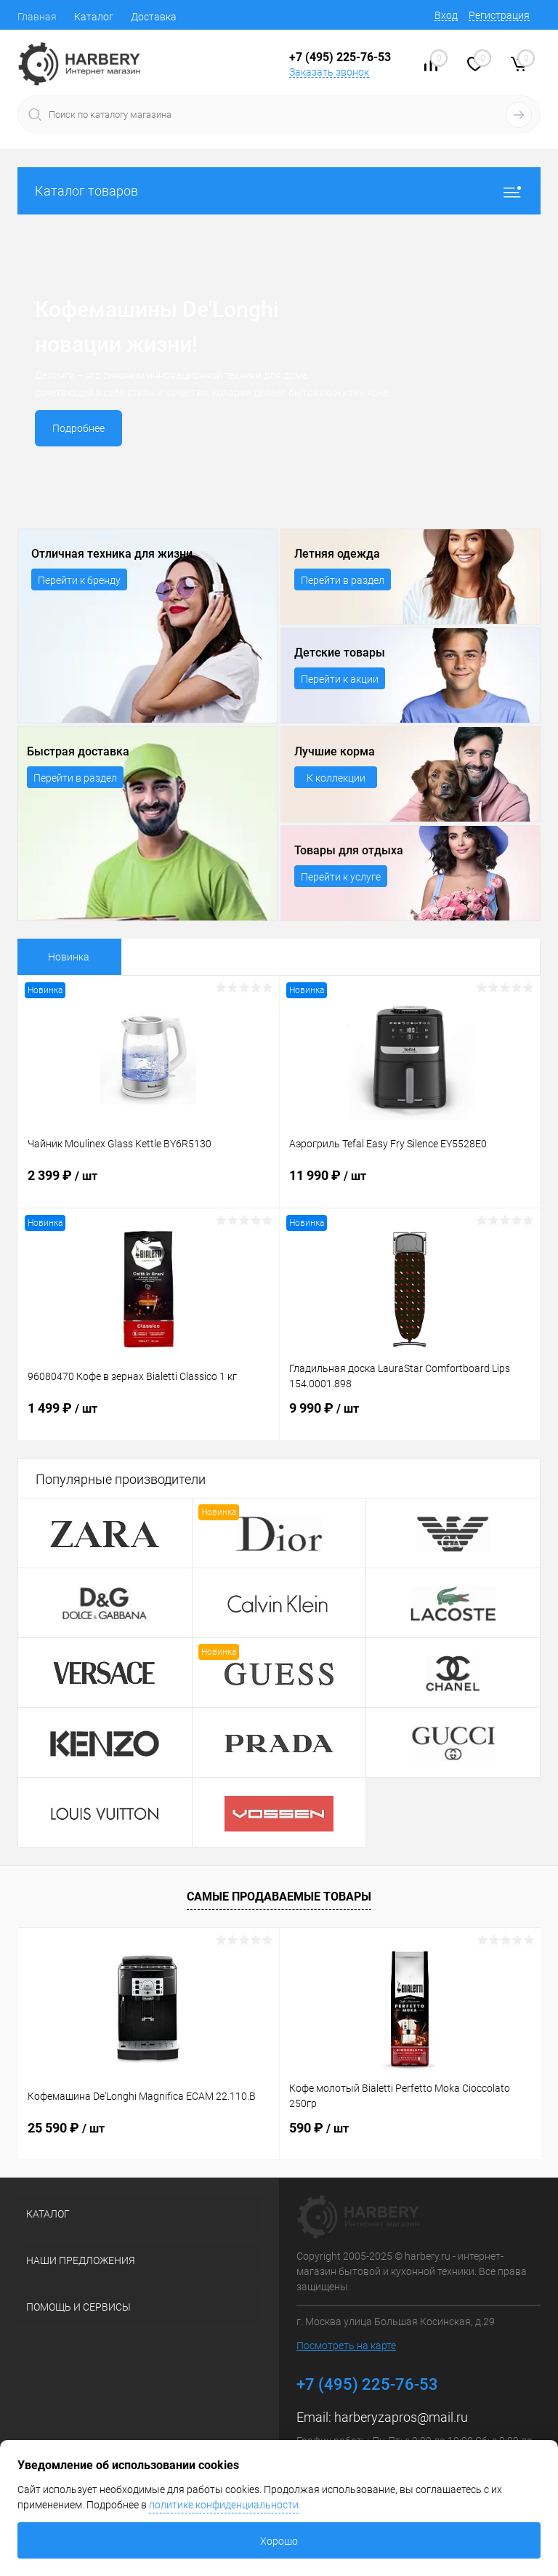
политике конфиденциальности (224, 2505)
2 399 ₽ (149, 1184)
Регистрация (499, 15)
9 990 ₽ (410, 1417)
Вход (446, 15)
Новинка (68, 957)
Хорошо (279, 2541)
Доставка (154, 17)
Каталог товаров (279, 190)
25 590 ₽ (66, 2127)
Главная (37, 17)
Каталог (93, 17)
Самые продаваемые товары (279, 1896)
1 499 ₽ (149, 1417)
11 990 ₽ (410, 1184)
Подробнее (78, 428)
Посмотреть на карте (346, 2345)
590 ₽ (319, 2127)
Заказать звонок (329, 72)
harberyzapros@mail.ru (401, 2417)
